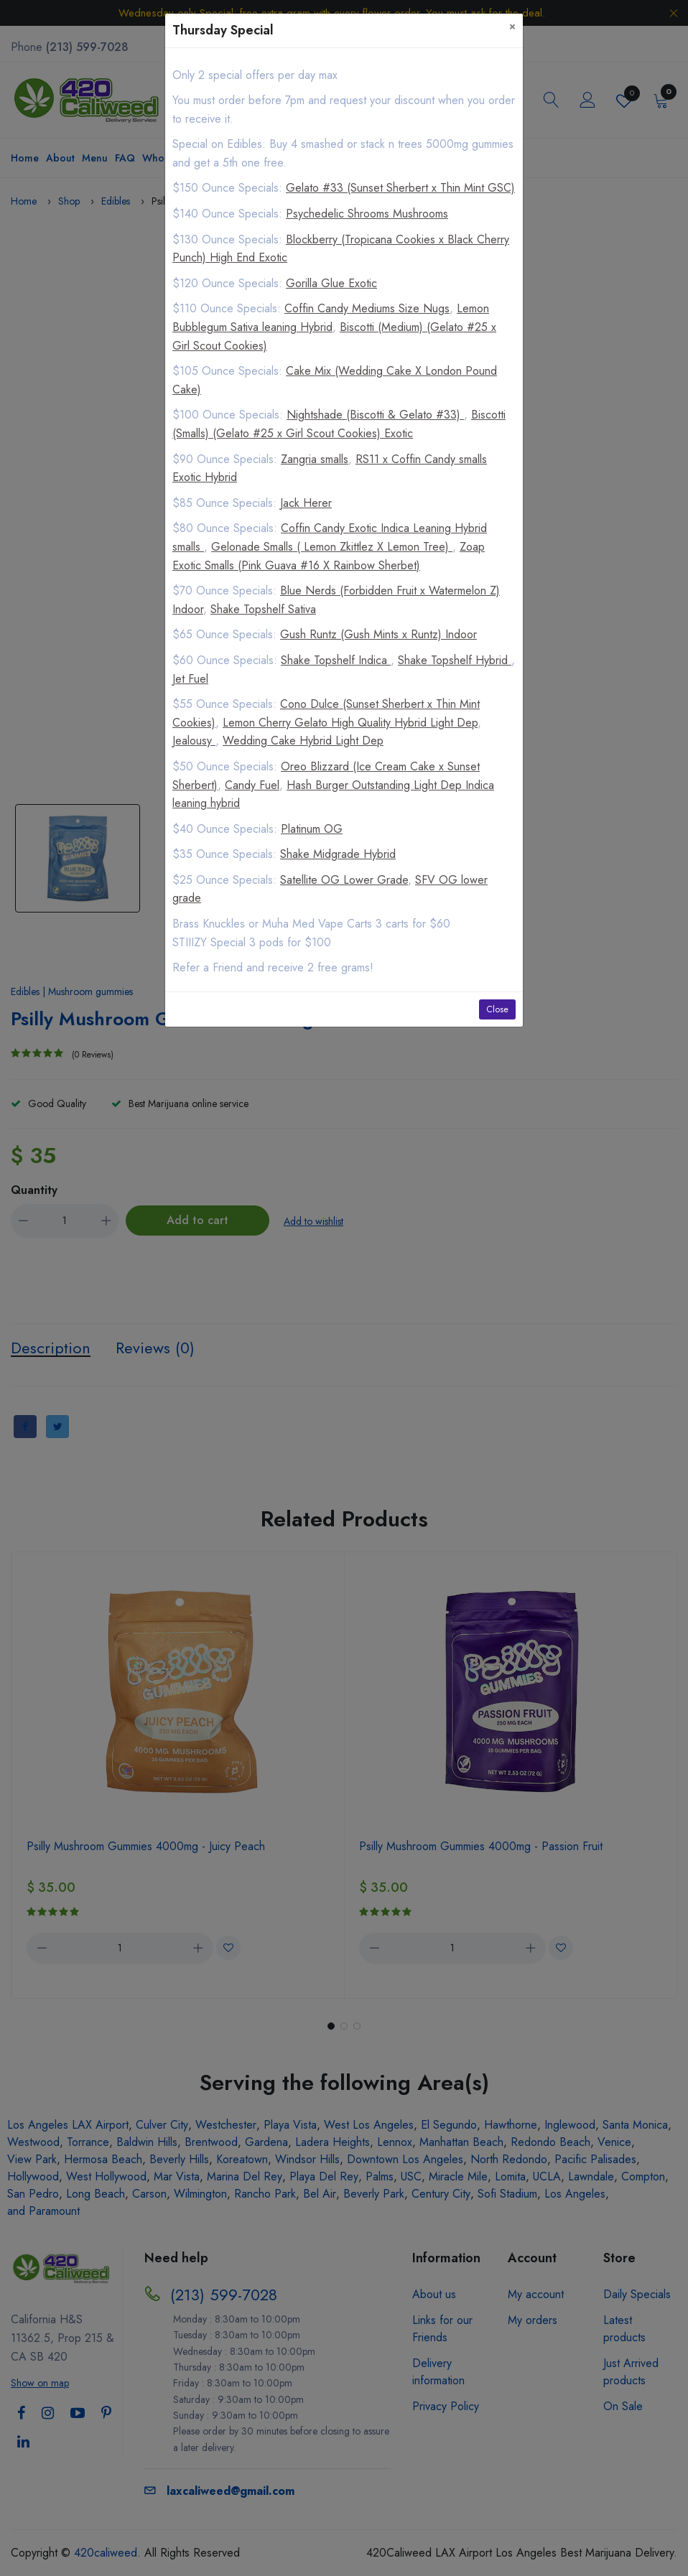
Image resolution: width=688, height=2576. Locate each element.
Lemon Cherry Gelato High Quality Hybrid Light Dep (350, 722)
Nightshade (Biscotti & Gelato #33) (375, 414)
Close (497, 1009)
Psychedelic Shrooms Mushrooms (367, 213)
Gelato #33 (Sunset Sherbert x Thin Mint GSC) (400, 187)
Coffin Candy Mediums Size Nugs (367, 308)
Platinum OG (312, 829)
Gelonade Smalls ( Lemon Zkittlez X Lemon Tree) (331, 546)
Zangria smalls (314, 459)
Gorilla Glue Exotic (331, 283)
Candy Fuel (252, 785)
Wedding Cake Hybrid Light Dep (303, 740)
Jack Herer (306, 503)
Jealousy (193, 740)
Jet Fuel (190, 679)
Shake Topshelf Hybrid (454, 660)
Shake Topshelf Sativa (263, 609)
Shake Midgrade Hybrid (338, 854)
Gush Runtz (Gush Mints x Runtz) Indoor (378, 634)
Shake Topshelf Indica (336, 660)
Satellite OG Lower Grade (344, 880)
